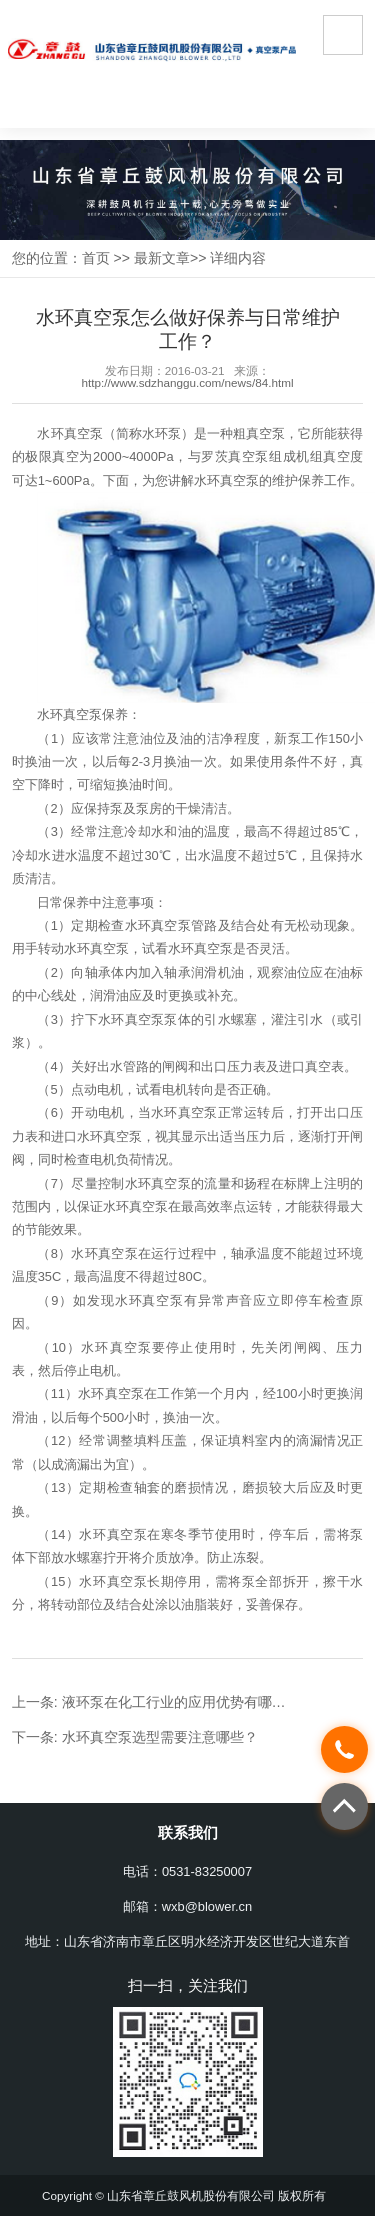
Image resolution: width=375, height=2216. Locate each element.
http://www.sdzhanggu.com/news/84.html (187, 382)
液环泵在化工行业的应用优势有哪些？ (181, 1702)
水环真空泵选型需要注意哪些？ (160, 1737)
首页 (96, 258)
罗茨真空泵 (235, 456)
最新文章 (162, 258)
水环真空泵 (69, 433)
